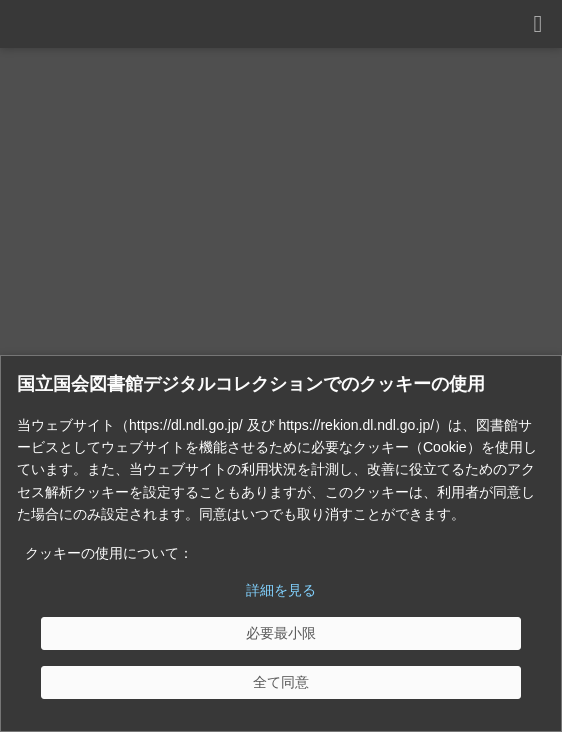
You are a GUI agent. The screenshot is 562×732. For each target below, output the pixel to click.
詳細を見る (281, 590)
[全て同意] (281, 682)
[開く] (538, 24)
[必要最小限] (281, 633)
